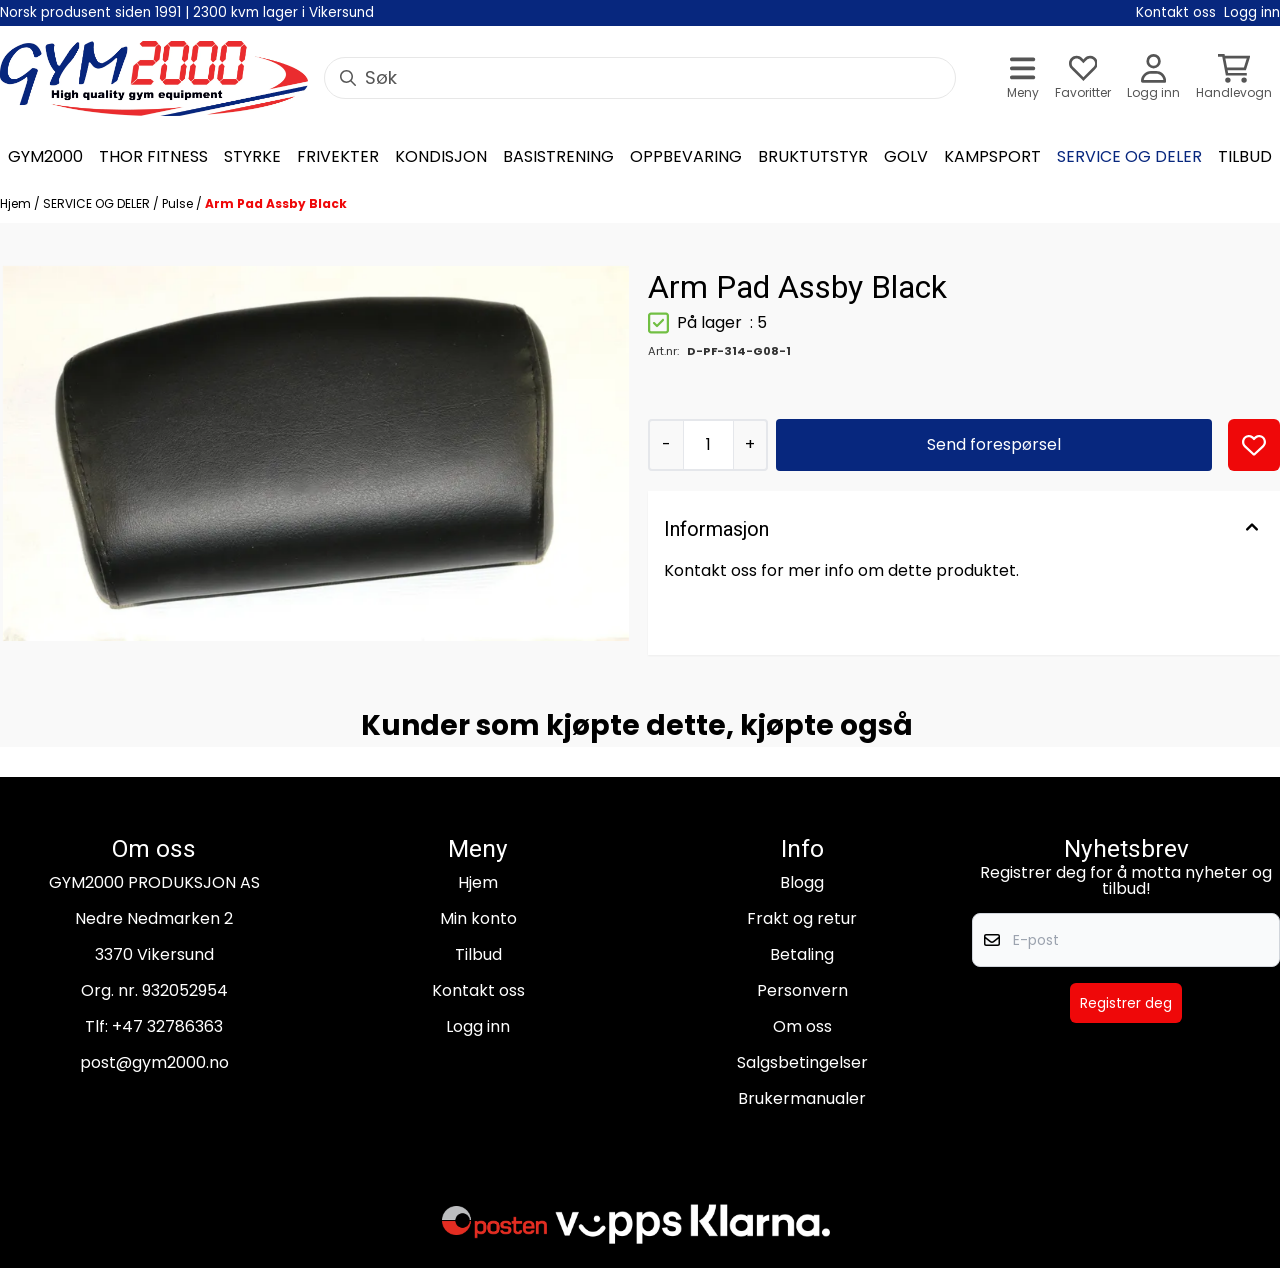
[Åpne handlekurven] (1234, 78)
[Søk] (640, 78)
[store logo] (154, 78)
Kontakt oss (478, 990)
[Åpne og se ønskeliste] (1083, 78)
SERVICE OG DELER (98, 203)
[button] (1254, 445)
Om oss (802, 1026)
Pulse (179, 203)
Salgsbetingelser (802, 1062)
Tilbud (478, 954)
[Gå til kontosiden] (1153, 78)
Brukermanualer (802, 1098)
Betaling (802, 954)
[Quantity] (708, 445)
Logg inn (478, 1026)
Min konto (478, 918)
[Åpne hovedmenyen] (1023, 78)
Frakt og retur (802, 918)
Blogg (802, 882)
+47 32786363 (167, 1026)
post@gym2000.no (154, 1062)
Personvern (802, 990)
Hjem (17, 203)
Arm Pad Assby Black (276, 203)
